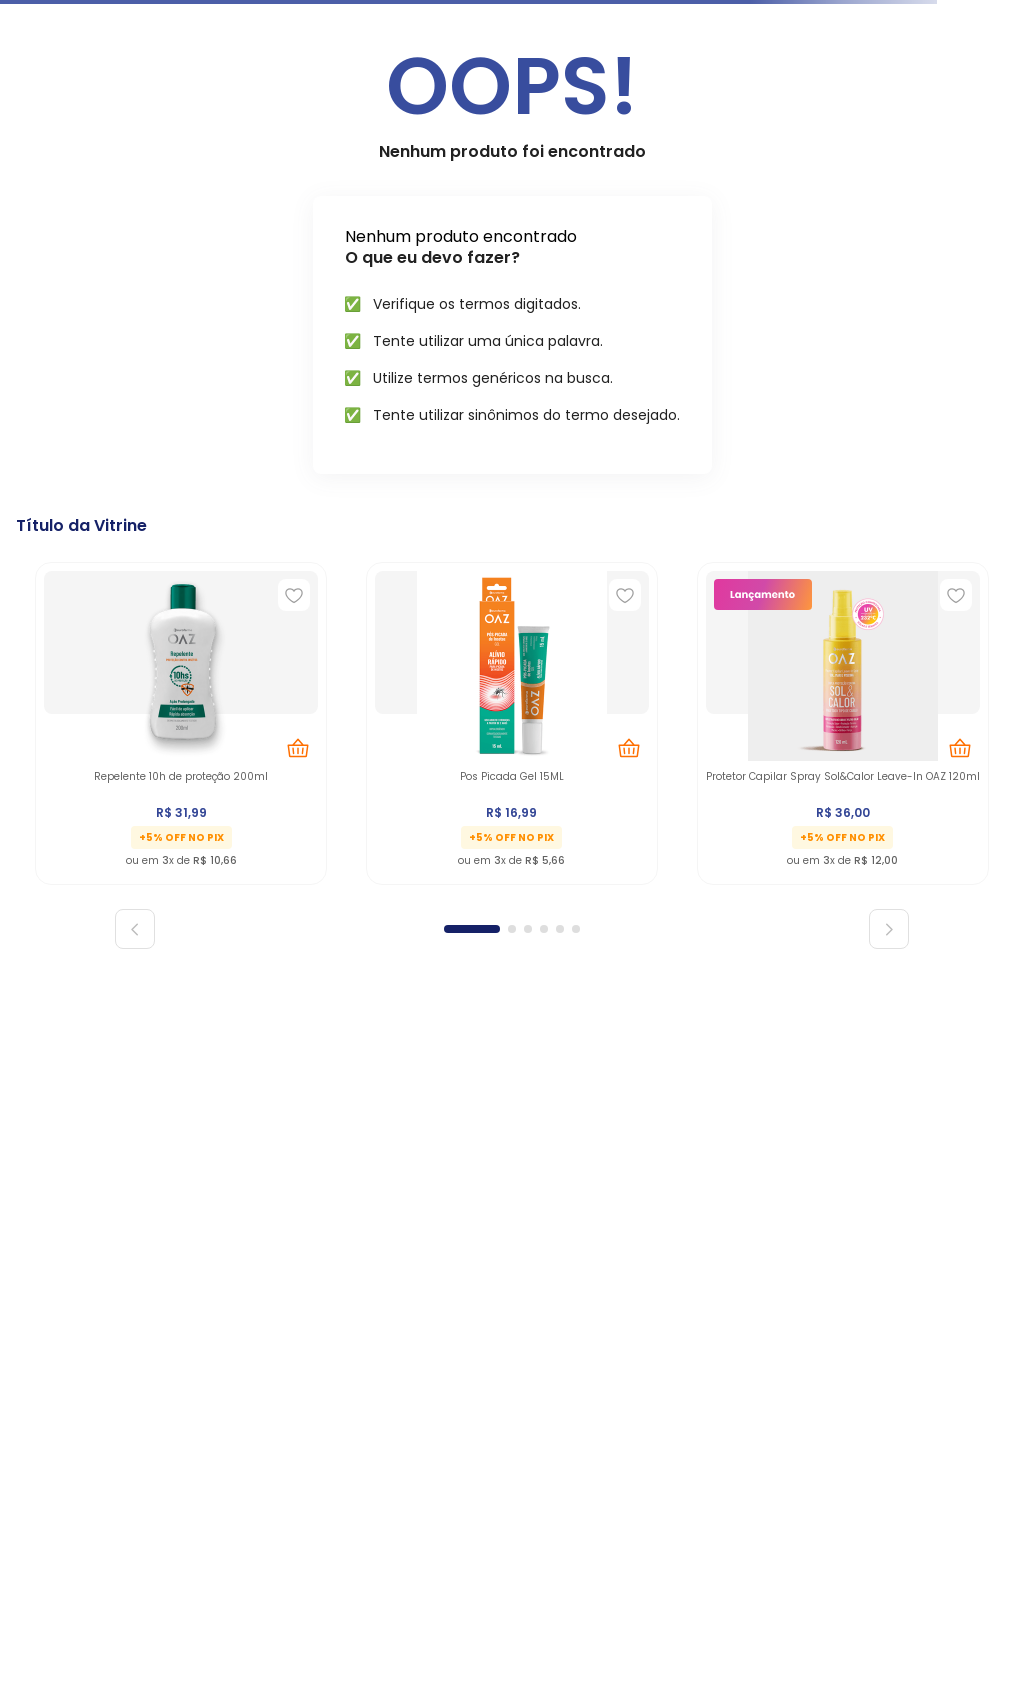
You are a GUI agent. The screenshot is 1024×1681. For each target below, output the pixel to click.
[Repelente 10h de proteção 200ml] (181, 719)
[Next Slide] (889, 929)
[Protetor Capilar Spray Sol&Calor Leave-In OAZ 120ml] (843, 719)
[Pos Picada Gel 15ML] (512, 719)
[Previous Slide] (135, 929)
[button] (472, 929)
